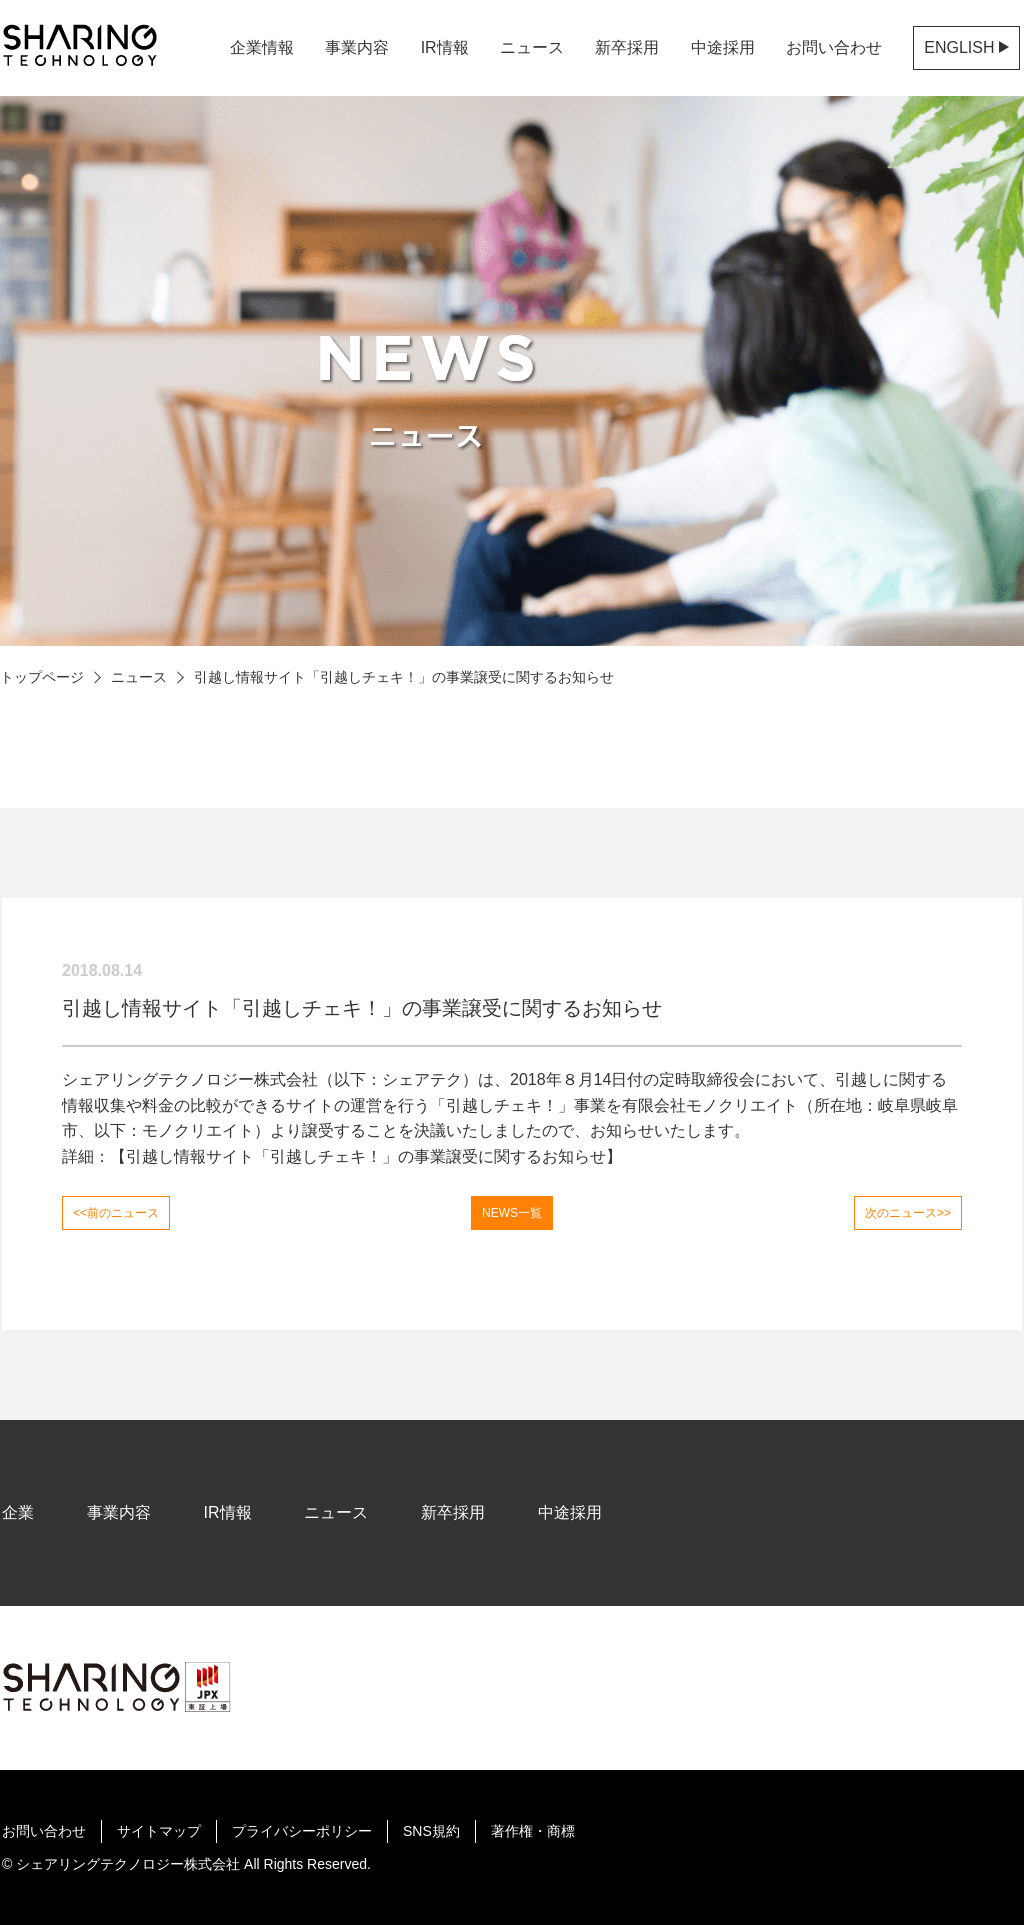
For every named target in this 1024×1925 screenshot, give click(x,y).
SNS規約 (431, 1831)
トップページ (42, 677)
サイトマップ (159, 1831)
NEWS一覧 (512, 1213)
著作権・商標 (533, 1831)
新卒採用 (627, 47)
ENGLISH (966, 47)
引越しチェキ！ (502, 1105)
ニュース (139, 677)
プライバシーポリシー (302, 1831)
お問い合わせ (834, 47)
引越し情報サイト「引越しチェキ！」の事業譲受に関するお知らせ (366, 1156)
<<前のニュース (116, 1213)
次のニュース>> (908, 1213)
